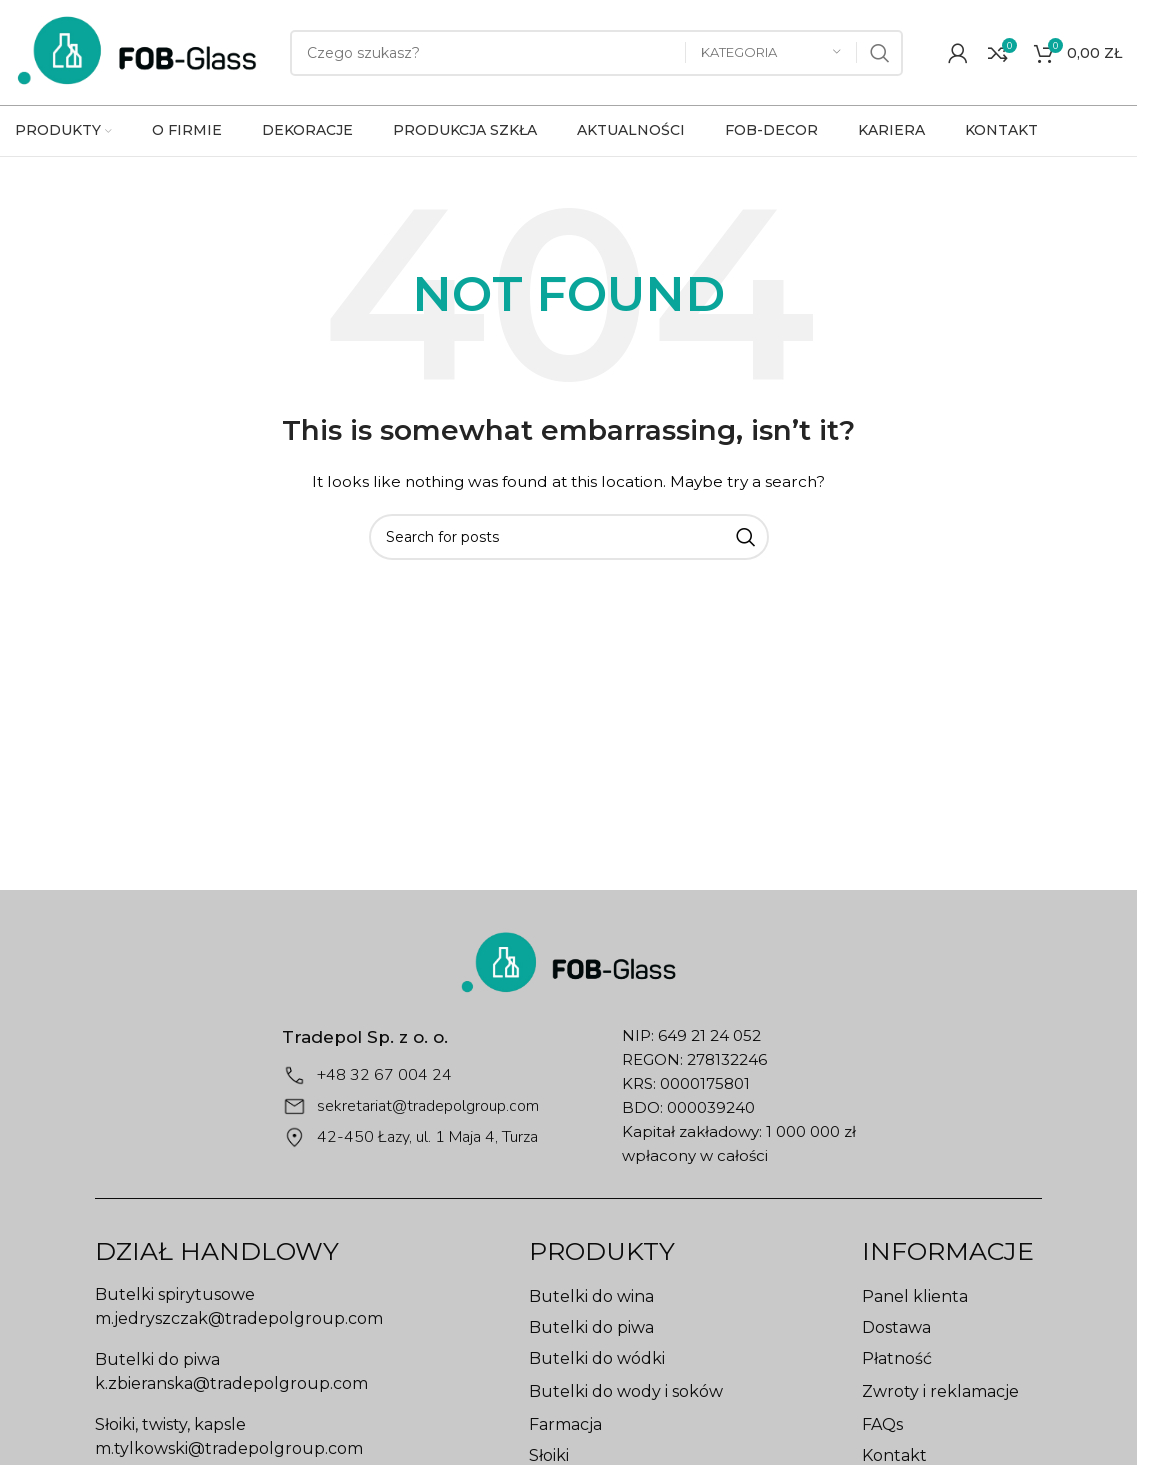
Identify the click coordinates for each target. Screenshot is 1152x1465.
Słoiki (549, 1455)
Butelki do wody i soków (626, 1391)
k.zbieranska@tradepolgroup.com (231, 1383)
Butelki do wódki (597, 1358)
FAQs (882, 1424)
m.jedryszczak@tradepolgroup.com (239, 1318)
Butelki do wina (591, 1296)
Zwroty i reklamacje (940, 1391)
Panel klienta (915, 1296)
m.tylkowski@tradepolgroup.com (229, 1448)
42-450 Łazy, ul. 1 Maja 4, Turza (427, 1137)
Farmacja (565, 1424)
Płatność (897, 1358)
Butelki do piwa (591, 1327)
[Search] (596, 53)
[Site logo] (137, 51)
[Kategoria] (771, 52)
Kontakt (894, 1455)
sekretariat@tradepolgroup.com (428, 1106)
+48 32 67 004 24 (384, 1075)
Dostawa (896, 1327)
